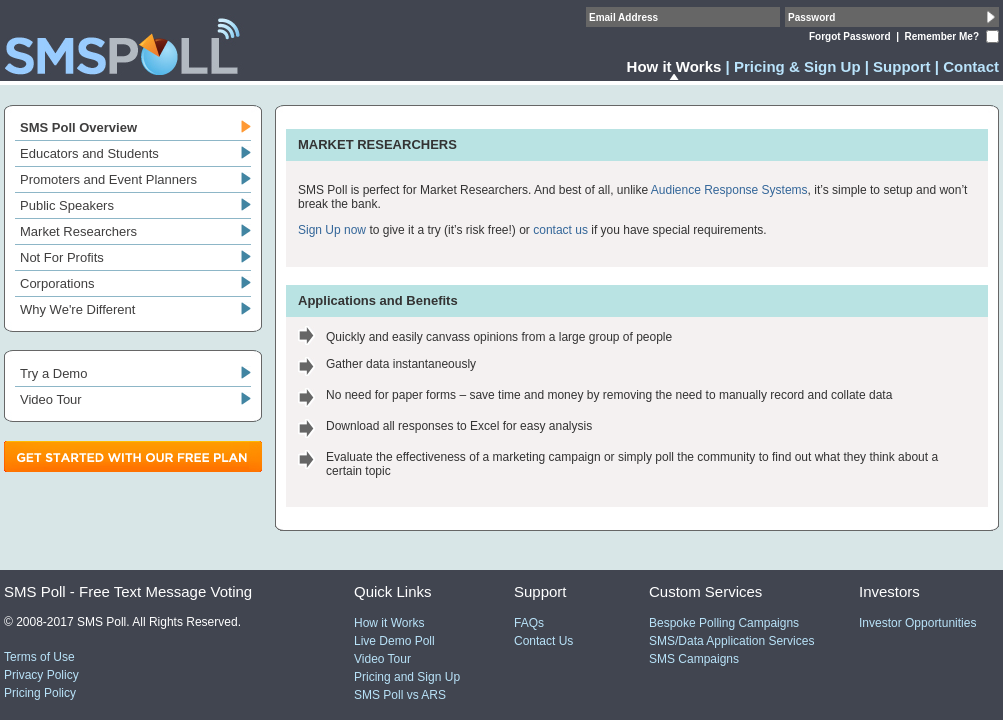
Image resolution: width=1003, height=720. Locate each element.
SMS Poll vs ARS (400, 695)
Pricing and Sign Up (407, 677)
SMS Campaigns (694, 659)
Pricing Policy (40, 693)
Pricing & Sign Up (797, 66)
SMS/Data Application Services (731, 641)
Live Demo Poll (394, 641)
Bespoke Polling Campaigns (724, 623)
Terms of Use (39, 657)
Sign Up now (332, 230)
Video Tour (382, 659)
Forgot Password (850, 36)
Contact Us (543, 641)
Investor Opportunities (917, 623)
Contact (971, 66)
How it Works (389, 623)
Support (902, 66)
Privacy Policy (41, 675)
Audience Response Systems (729, 190)
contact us (560, 230)
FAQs (529, 623)
